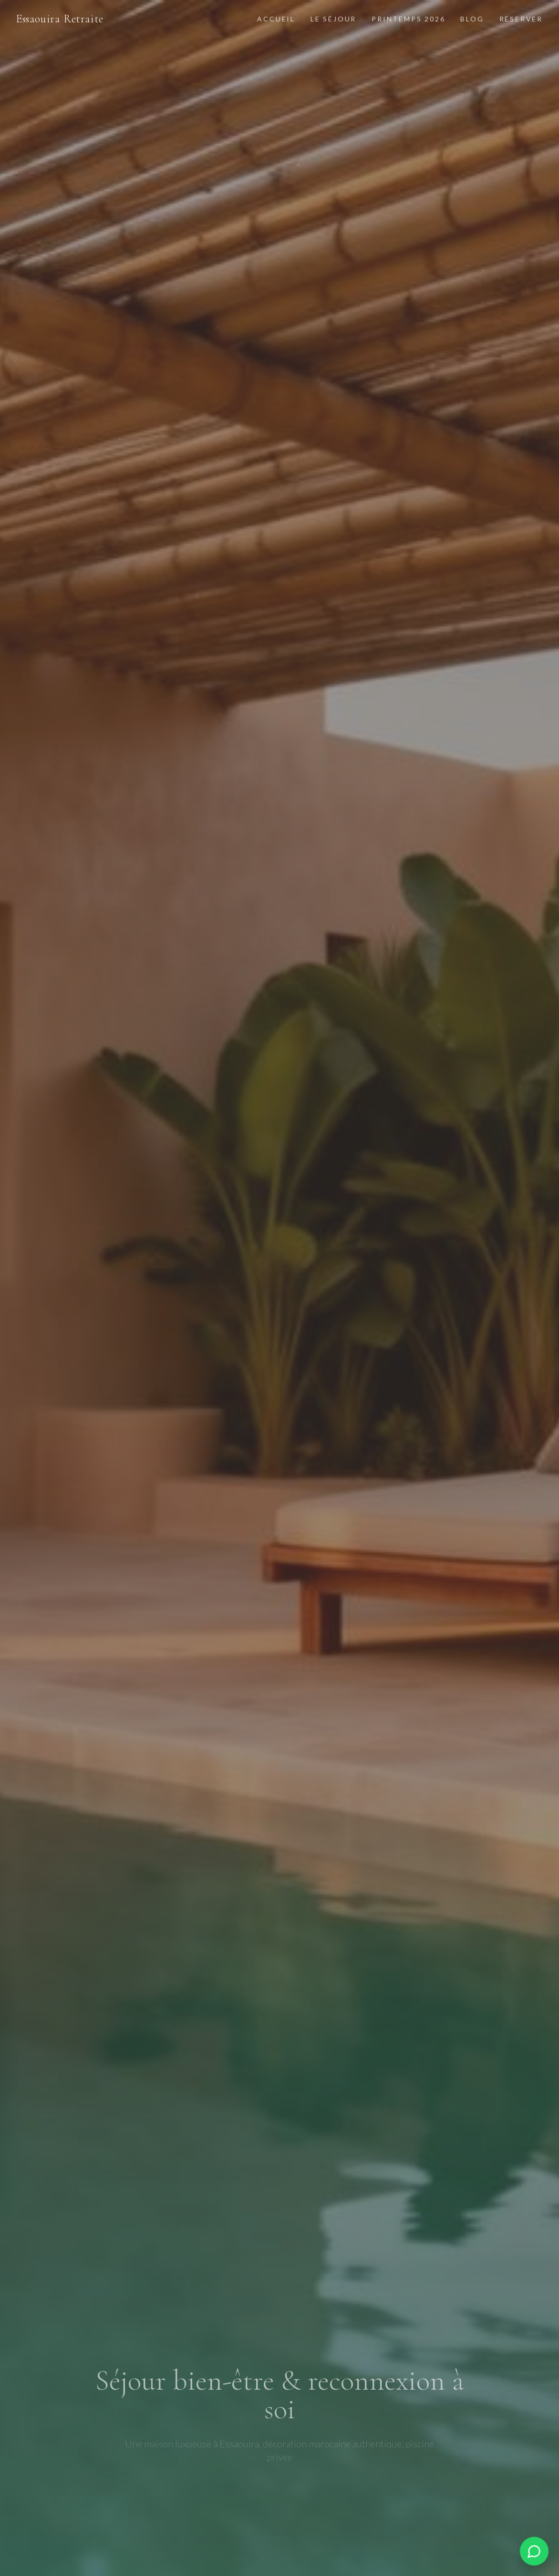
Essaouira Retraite (60, 19)
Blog (472, 19)
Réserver (521, 19)
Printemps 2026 (408, 19)
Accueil (276, 19)
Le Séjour (333, 19)
